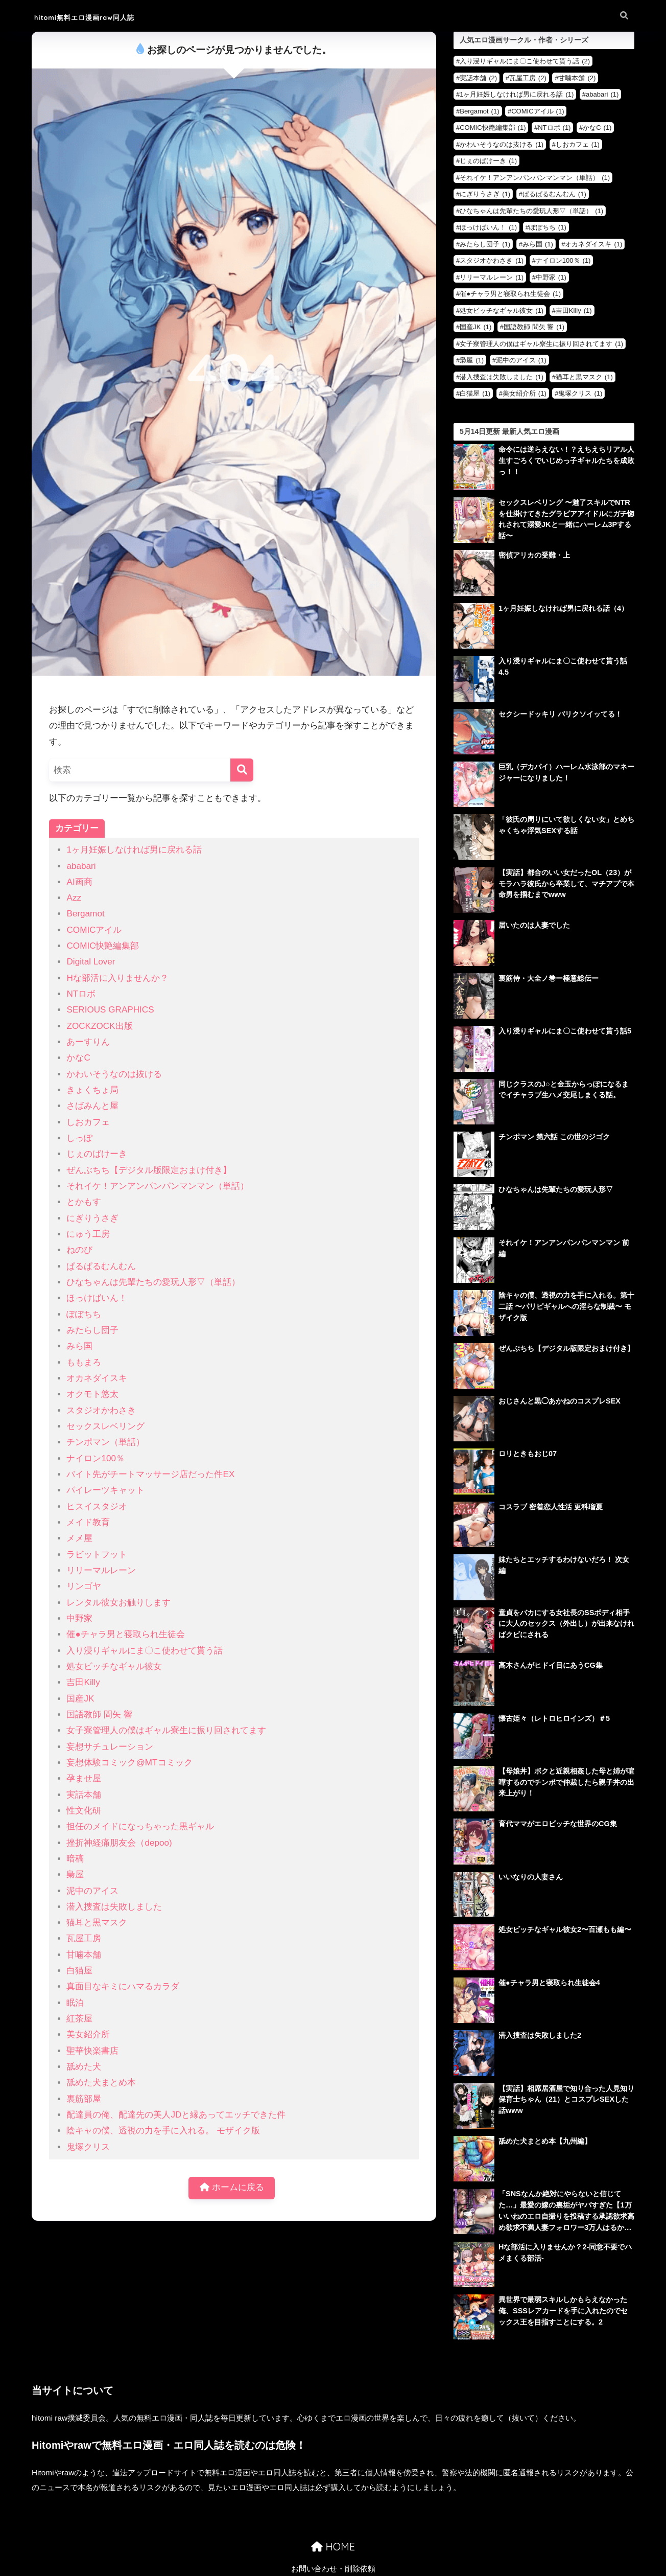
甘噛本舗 (83, 1955)
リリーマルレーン (101, 1570)
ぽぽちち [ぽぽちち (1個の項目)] (547, 227)
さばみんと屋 (92, 1106)
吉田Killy (83, 1682)
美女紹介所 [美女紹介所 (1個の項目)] (524, 393)
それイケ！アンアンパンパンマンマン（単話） (157, 1186)
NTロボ (81, 994)
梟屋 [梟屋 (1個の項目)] (472, 360)
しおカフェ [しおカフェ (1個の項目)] (578, 144)
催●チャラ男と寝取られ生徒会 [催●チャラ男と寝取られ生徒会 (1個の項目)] (510, 293)
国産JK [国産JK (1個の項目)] (475, 327)
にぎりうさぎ (92, 1218)
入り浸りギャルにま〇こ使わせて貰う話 (144, 1650)
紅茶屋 (79, 2018)
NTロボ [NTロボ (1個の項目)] (554, 127)
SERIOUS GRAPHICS (110, 1010)
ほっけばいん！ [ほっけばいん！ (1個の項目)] (488, 227)
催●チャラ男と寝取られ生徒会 (125, 1634)
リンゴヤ (83, 1586)
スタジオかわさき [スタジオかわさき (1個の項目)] (492, 260)
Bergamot (85, 913)
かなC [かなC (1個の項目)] (597, 127)
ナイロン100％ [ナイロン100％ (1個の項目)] (563, 260)
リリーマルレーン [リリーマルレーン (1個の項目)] (492, 277)
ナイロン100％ (95, 1458)
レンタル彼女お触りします (118, 1602)
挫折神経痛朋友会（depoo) (119, 1843)
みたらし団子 (92, 1330)
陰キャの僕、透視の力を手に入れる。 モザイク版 (163, 2130)
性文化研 (83, 1810)
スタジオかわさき (101, 1410)
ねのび (79, 1250)
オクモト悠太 (92, 1394)
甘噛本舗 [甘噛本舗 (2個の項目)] (577, 78)
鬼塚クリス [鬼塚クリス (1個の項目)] (580, 393)
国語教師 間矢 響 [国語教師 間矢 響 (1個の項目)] (534, 327)
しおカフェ (88, 1122)
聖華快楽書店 (92, 2051)
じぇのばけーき (96, 1154)
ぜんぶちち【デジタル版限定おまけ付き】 (148, 1170)
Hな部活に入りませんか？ (117, 978)
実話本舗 (83, 1795)
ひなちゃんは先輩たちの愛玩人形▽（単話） (153, 1282)
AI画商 (79, 882)
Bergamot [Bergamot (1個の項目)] (479, 111)
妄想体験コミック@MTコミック (129, 1762)
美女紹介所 (88, 2034)
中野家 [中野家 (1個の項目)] (551, 277)
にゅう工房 (88, 1234)
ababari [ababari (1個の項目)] (602, 94)
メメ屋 (79, 1538)
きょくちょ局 (92, 1090)
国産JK (80, 1699)
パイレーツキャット (105, 1490)
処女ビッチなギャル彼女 (114, 1666)
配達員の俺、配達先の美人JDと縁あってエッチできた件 (176, 2115)
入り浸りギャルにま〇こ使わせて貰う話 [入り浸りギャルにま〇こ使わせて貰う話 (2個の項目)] (525, 61)
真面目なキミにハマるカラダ (122, 1986)
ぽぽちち (83, 1314)
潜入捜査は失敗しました (114, 1907)
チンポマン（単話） (105, 1442)
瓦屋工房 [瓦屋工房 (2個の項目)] (527, 78)
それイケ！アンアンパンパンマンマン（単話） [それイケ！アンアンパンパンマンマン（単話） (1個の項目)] (535, 177)
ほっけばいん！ (96, 1298)
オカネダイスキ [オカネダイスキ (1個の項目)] (593, 244)
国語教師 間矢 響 (99, 1714)
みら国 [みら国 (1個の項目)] (537, 244)
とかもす (83, 1202)
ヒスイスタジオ (96, 1506)
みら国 (79, 1346)
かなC (78, 1058)
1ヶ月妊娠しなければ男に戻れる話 (134, 850)
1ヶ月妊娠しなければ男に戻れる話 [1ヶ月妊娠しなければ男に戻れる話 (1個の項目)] (517, 94)
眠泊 (75, 2003)
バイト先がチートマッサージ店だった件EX (150, 1474)
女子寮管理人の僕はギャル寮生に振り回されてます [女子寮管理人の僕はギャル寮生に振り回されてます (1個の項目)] (541, 344)
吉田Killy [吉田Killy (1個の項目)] (574, 310)
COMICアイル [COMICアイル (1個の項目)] (537, 111)
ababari (81, 866)
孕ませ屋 (83, 1778)
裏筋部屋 (83, 2099)
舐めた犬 (83, 2067)
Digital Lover (90, 962)
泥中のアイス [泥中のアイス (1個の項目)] (521, 360)
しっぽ (79, 1138)
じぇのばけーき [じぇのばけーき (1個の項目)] (488, 161)
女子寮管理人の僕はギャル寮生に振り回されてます (166, 1730)
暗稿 (75, 1859)
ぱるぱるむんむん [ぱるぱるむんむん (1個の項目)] (554, 194)
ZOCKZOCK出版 (99, 1026)
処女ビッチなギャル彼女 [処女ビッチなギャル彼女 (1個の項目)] (501, 310)
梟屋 (75, 1874)
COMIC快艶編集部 (102, 946)
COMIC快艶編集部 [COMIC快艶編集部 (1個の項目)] (493, 127)
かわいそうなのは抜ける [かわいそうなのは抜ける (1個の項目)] (501, 144)
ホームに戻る (232, 2188)
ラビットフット (96, 1554)
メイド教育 (88, 1522)
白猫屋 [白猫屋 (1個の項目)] (475, 393)
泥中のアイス (92, 1891)
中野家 (79, 1618)
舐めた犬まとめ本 (101, 2082)
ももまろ (83, 1362)
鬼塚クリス (88, 2147)
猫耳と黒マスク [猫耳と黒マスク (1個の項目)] (584, 377)
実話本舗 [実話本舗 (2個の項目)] (478, 78)
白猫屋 (79, 1970)
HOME (333, 2521)
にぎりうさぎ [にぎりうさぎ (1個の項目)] (485, 194)
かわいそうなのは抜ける (114, 1074)
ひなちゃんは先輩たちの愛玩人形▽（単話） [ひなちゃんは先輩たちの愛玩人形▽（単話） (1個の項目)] (531, 211)
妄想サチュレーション (109, 1747)
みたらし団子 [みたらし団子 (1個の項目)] (485, 244)
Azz (73, 898)
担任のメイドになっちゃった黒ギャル (140, 1826)
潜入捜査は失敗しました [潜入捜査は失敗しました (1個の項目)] (501, 377)
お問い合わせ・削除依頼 (333, 2543)
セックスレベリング (105, 1426)
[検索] (241, 769)
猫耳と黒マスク (96, 1922)
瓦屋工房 (83, 1938)
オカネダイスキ (96, 1378)
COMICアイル (94, 930)
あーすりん (88, 1042)
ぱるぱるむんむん (101, 1266)
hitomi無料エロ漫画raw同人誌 (103, 16)
